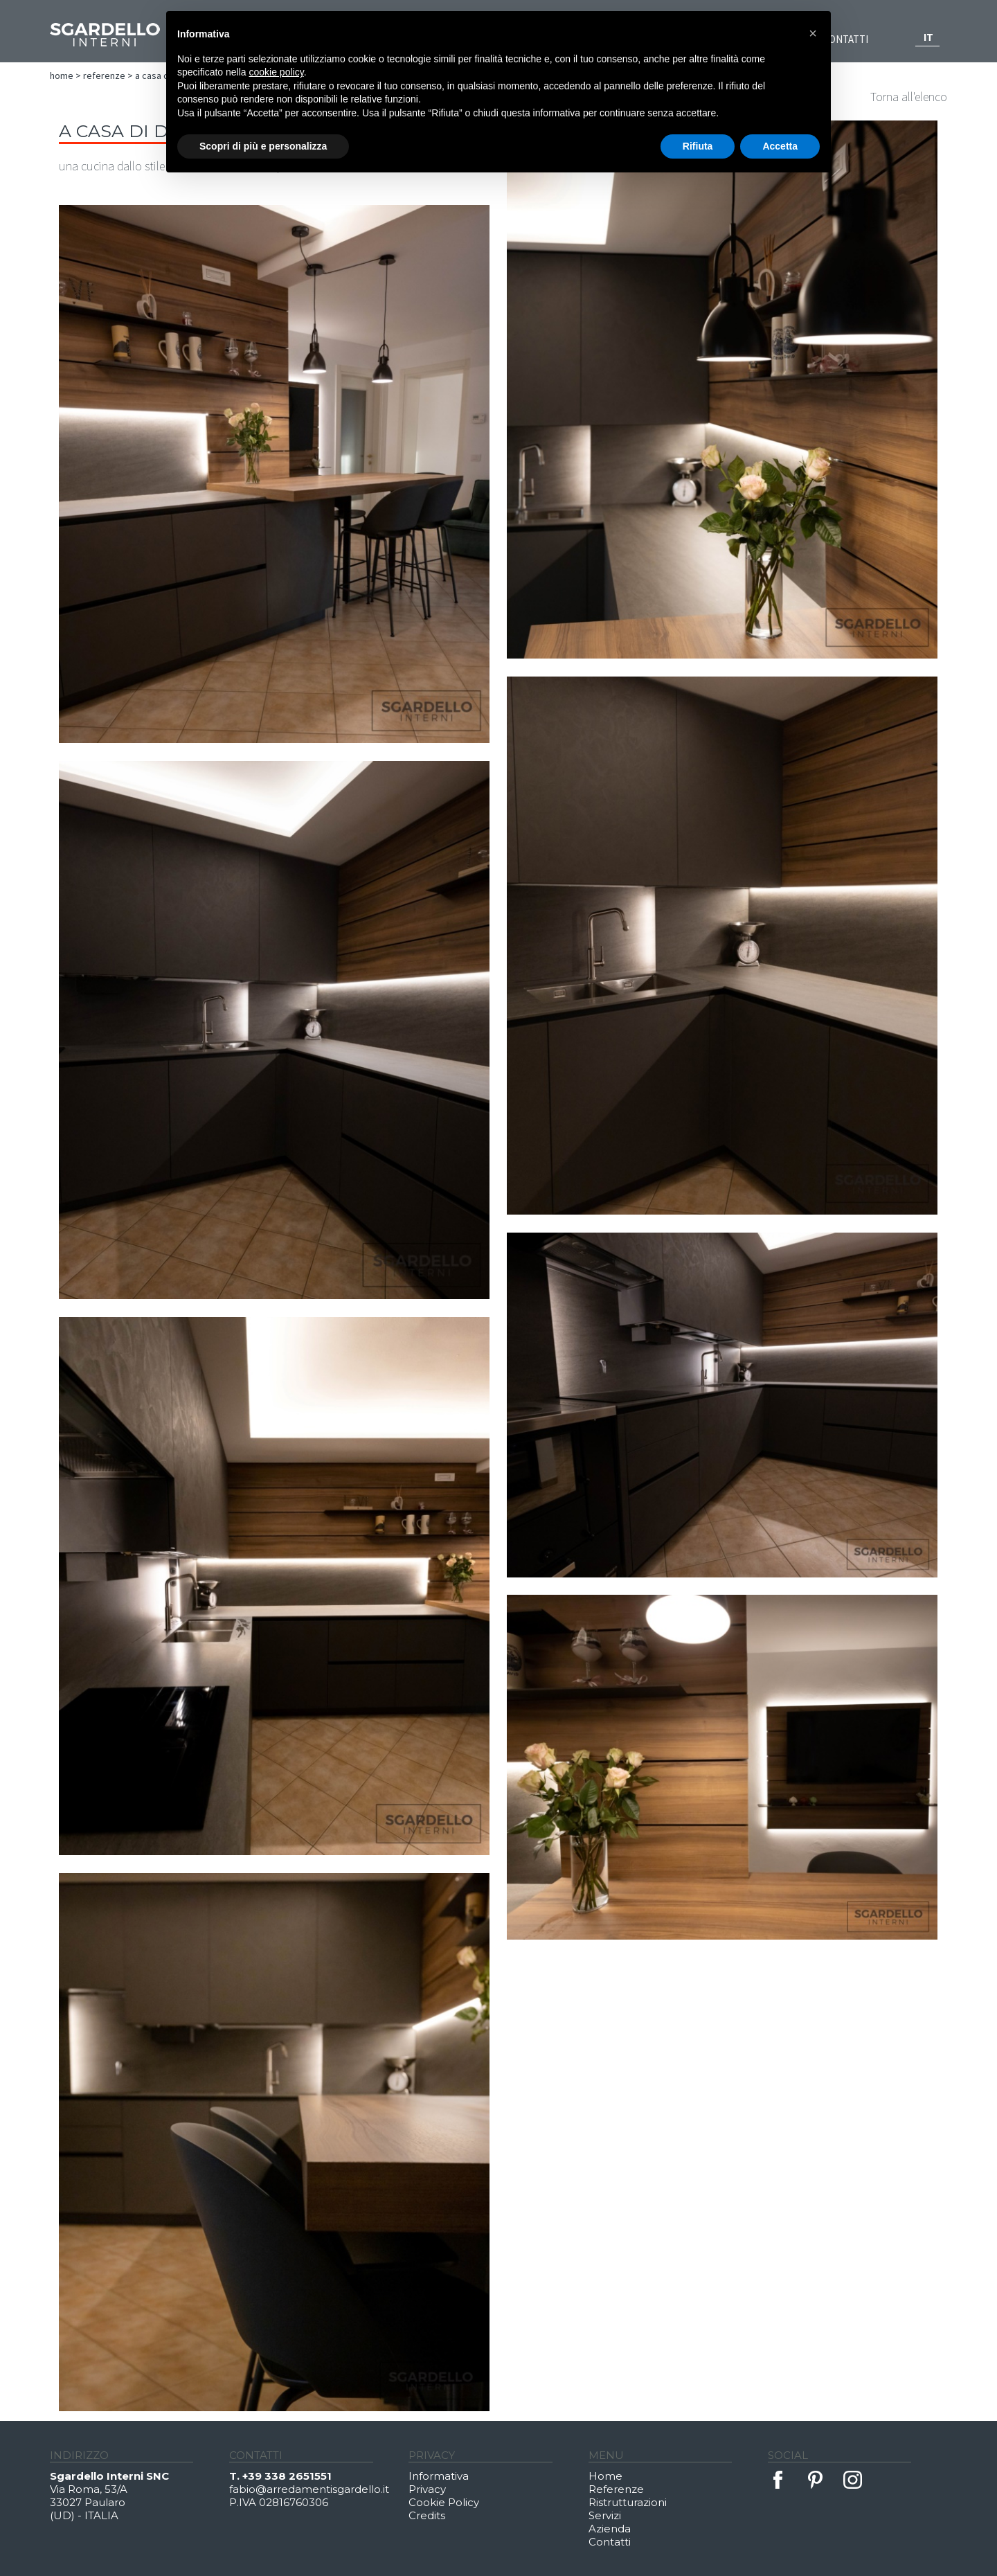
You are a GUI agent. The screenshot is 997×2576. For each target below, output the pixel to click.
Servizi (605, 2515)
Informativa (438, 2476)
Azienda (610, 2528)
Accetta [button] (780, 146)
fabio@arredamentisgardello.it (309, 2489)
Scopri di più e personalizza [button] (263, 146)
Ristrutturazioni (628, 2502)
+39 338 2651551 (287, 2476)
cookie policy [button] (276, 72)
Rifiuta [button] (698, 146)
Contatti (845, 39)
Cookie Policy (443, 2502)
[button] (813, 33)
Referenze (104, 75)
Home (61, 75)
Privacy (427, 2489)
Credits (426, 2515)
